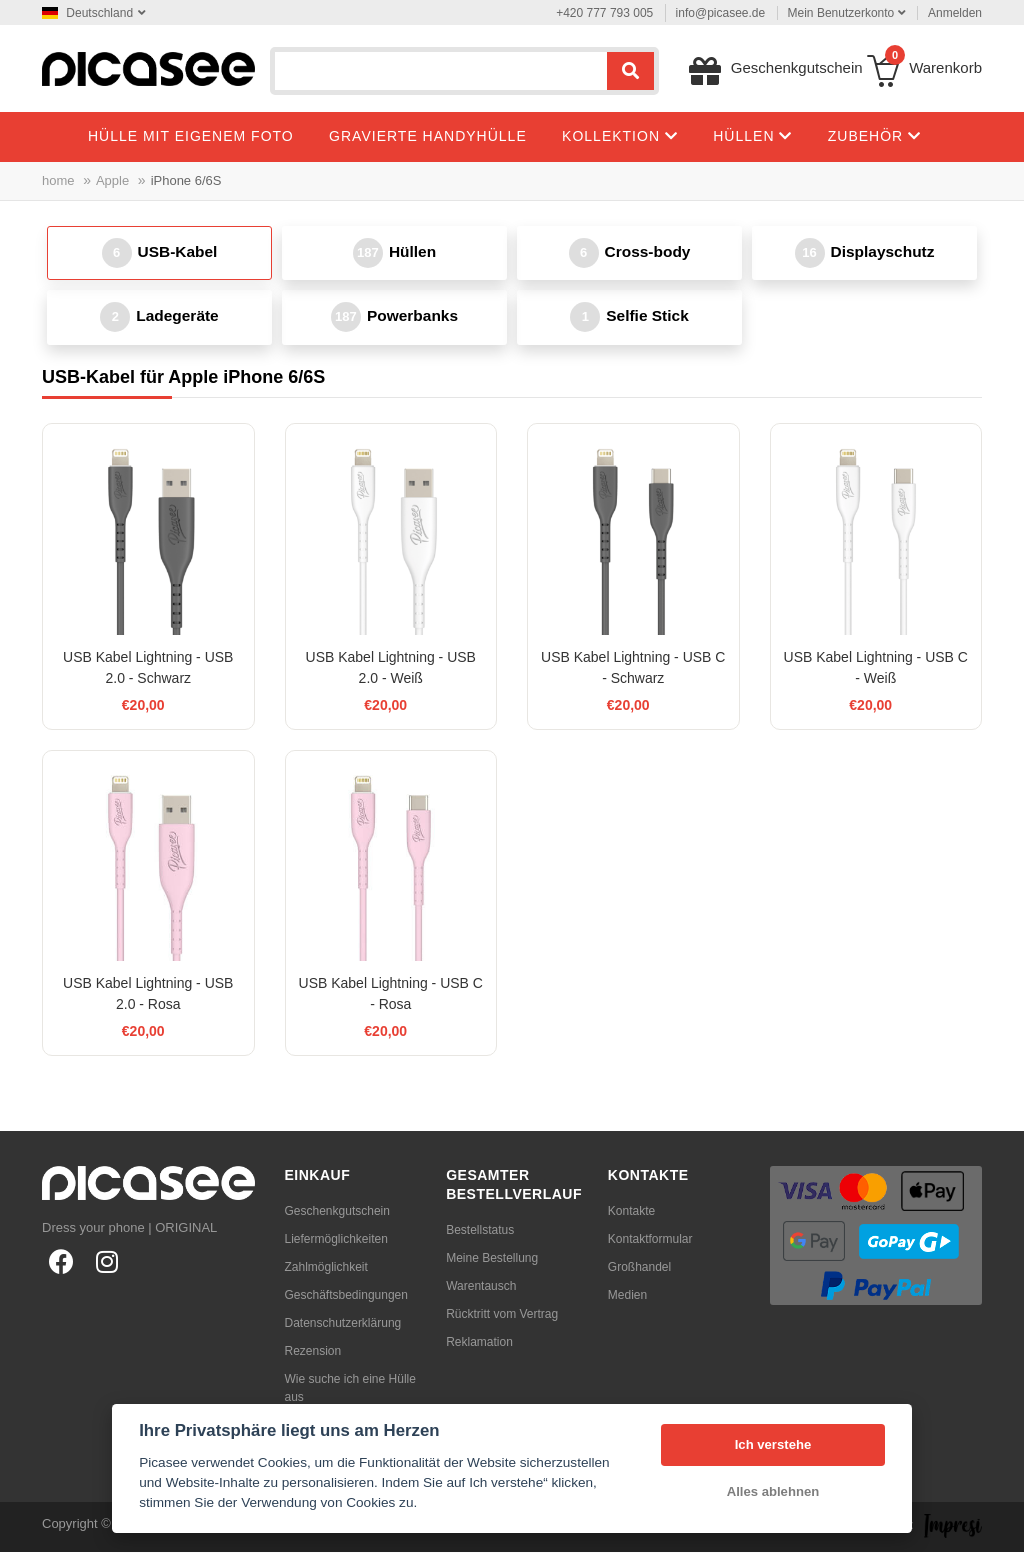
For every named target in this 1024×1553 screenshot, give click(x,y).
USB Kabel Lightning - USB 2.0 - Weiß (391, 668)
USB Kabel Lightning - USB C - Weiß (876, 668)
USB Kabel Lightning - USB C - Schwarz (633, 668)
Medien (627, 1296)
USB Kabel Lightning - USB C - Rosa (391, 994)
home (58, 180)
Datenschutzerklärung (343, 1324)
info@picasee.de (721, 13)
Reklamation (479, 1343)
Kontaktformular (650, 1240)
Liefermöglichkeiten (336, 1240)
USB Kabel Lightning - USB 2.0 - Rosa (148, 994)
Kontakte (631, 1212)
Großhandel (639, 1268)
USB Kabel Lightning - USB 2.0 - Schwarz (148, 668)
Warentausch (481, 1287)
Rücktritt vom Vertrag (502, 1315)
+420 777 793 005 (604, 13)
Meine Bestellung (492, 1259)
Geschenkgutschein (337, 1212)
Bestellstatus (480, 1231)
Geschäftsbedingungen (346, 1296)
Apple (112, 180)
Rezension (313, 1352)
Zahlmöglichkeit (326, 1268)
